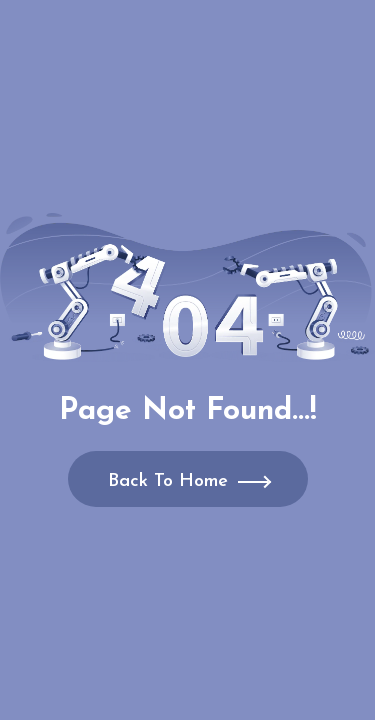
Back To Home (168, 481)
